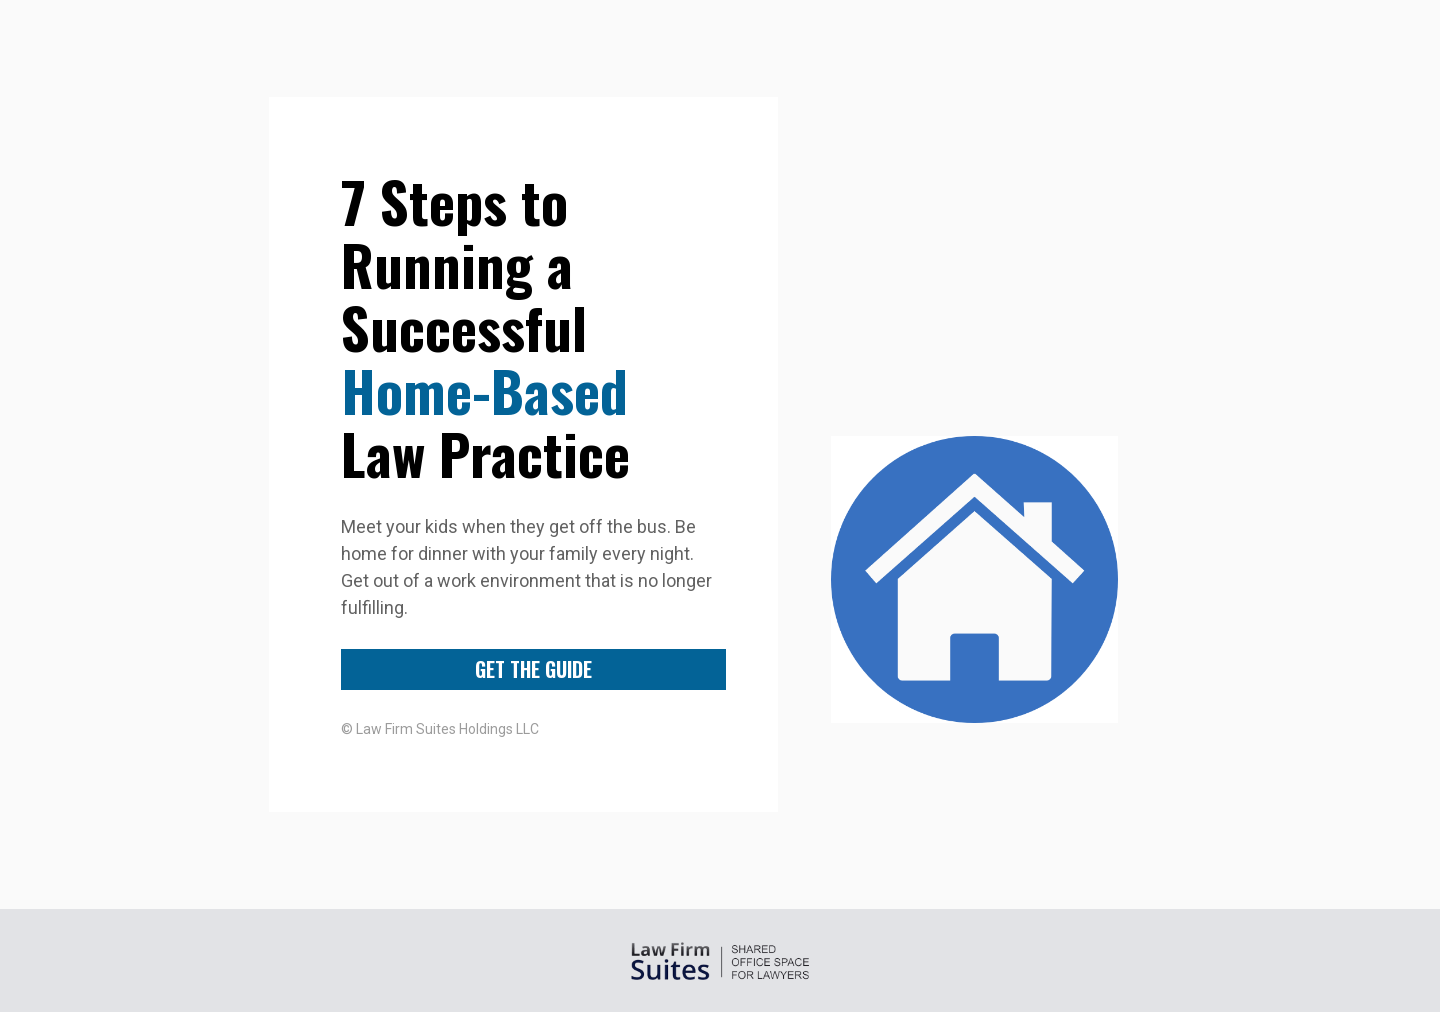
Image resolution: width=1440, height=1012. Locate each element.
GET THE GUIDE (533, 669)
